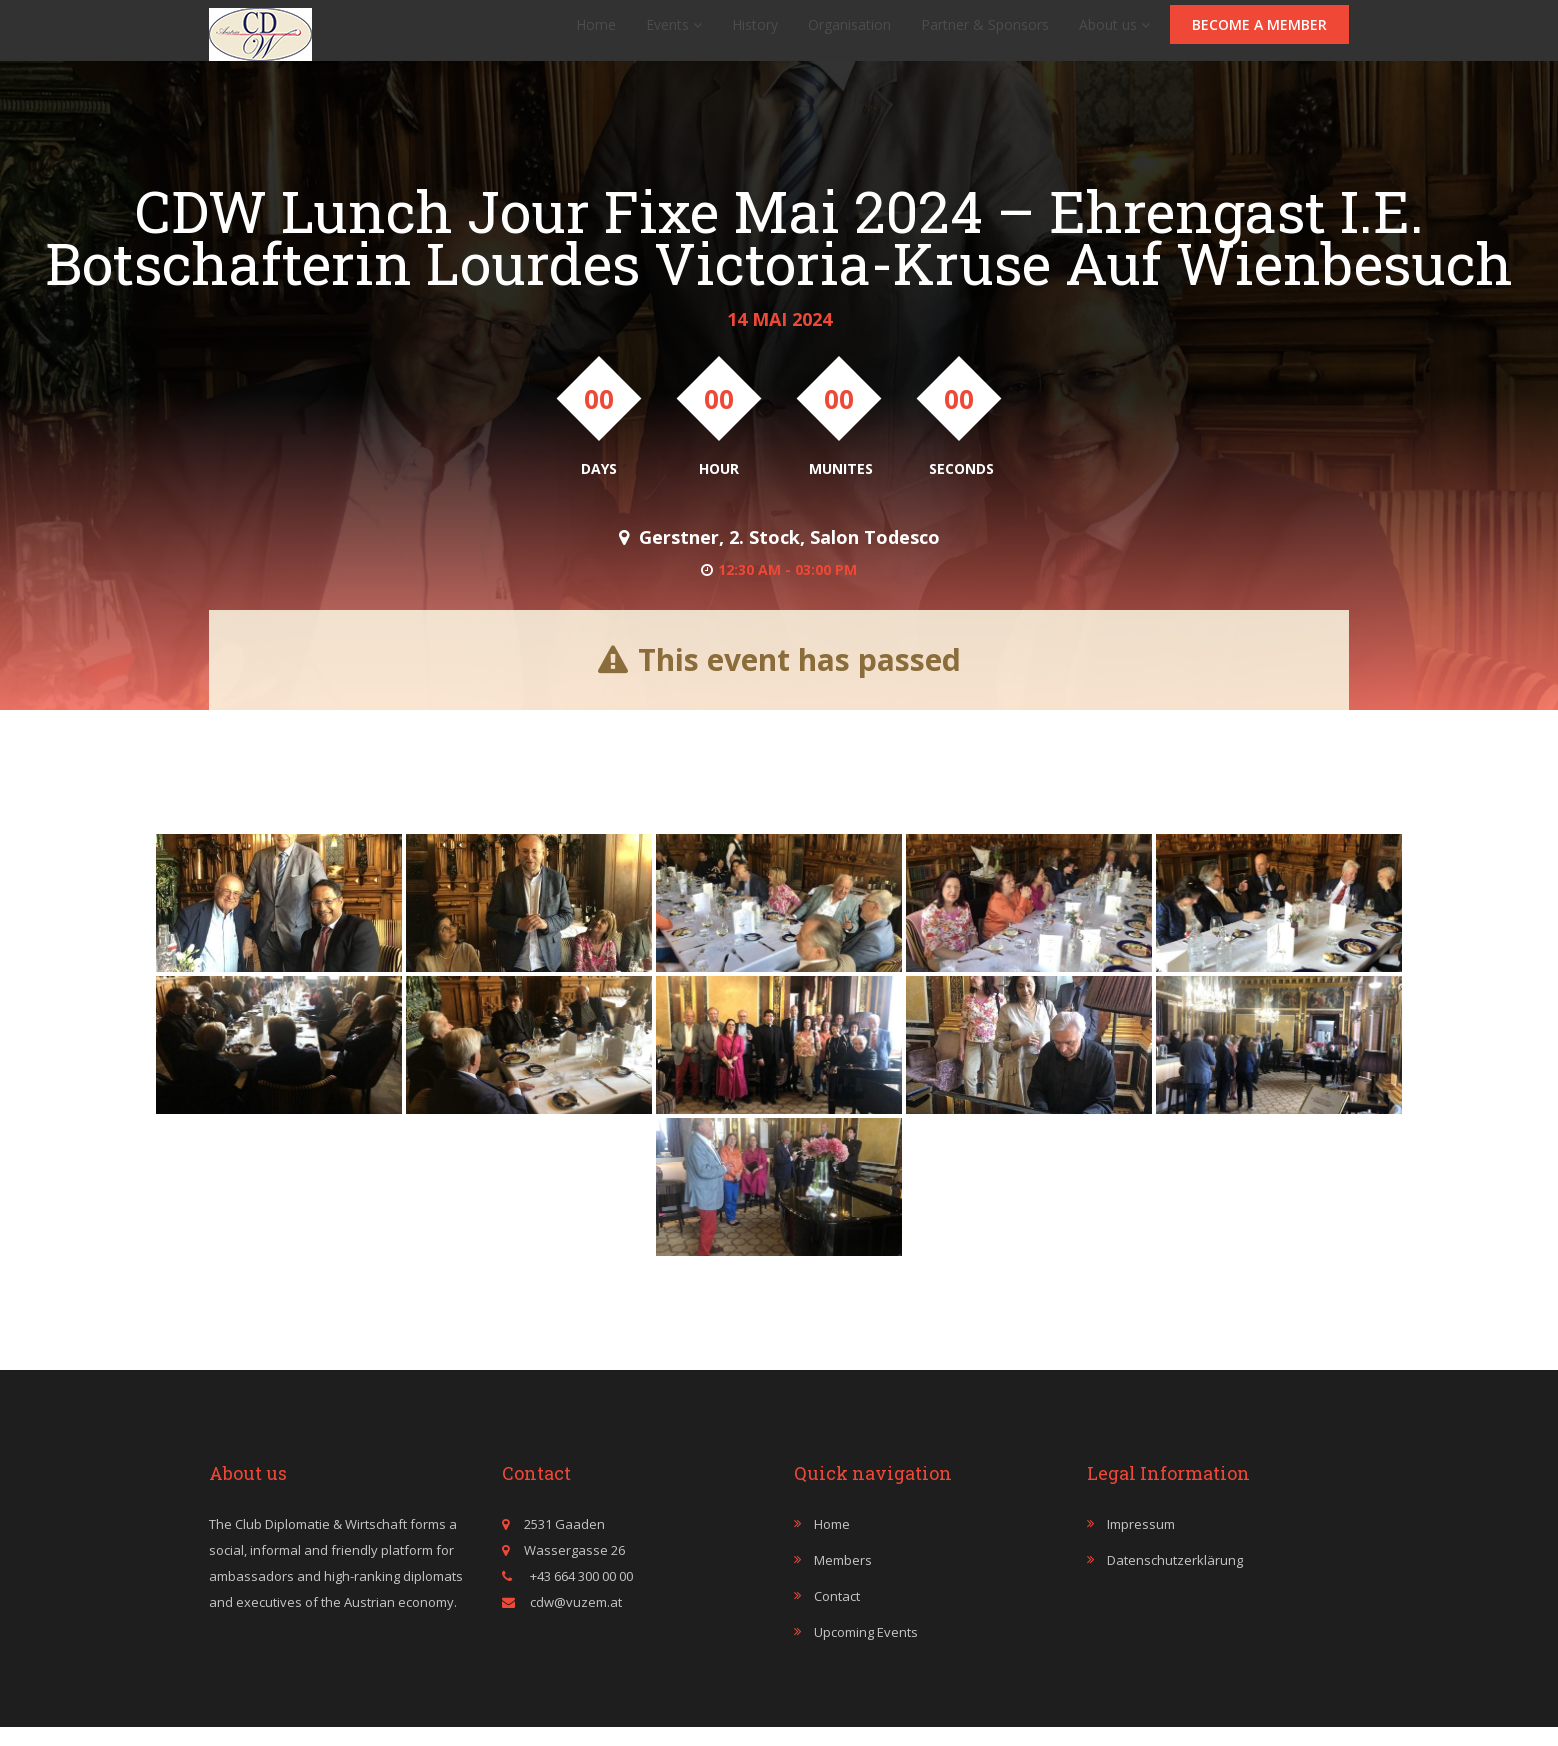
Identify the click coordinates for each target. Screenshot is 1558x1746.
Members (843, 1579)
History (755, 34)
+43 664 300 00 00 (580, 1595)
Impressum (1141, 1543)
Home (596, 34)
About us (1114, 34)
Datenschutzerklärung (1175, 1579)
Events (674, 34)
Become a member (1259, 34)
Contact (837, 1615)
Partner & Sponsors (985, 34)
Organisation (849, 34)
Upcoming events (866, 1651)
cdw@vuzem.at (576, 1621)
